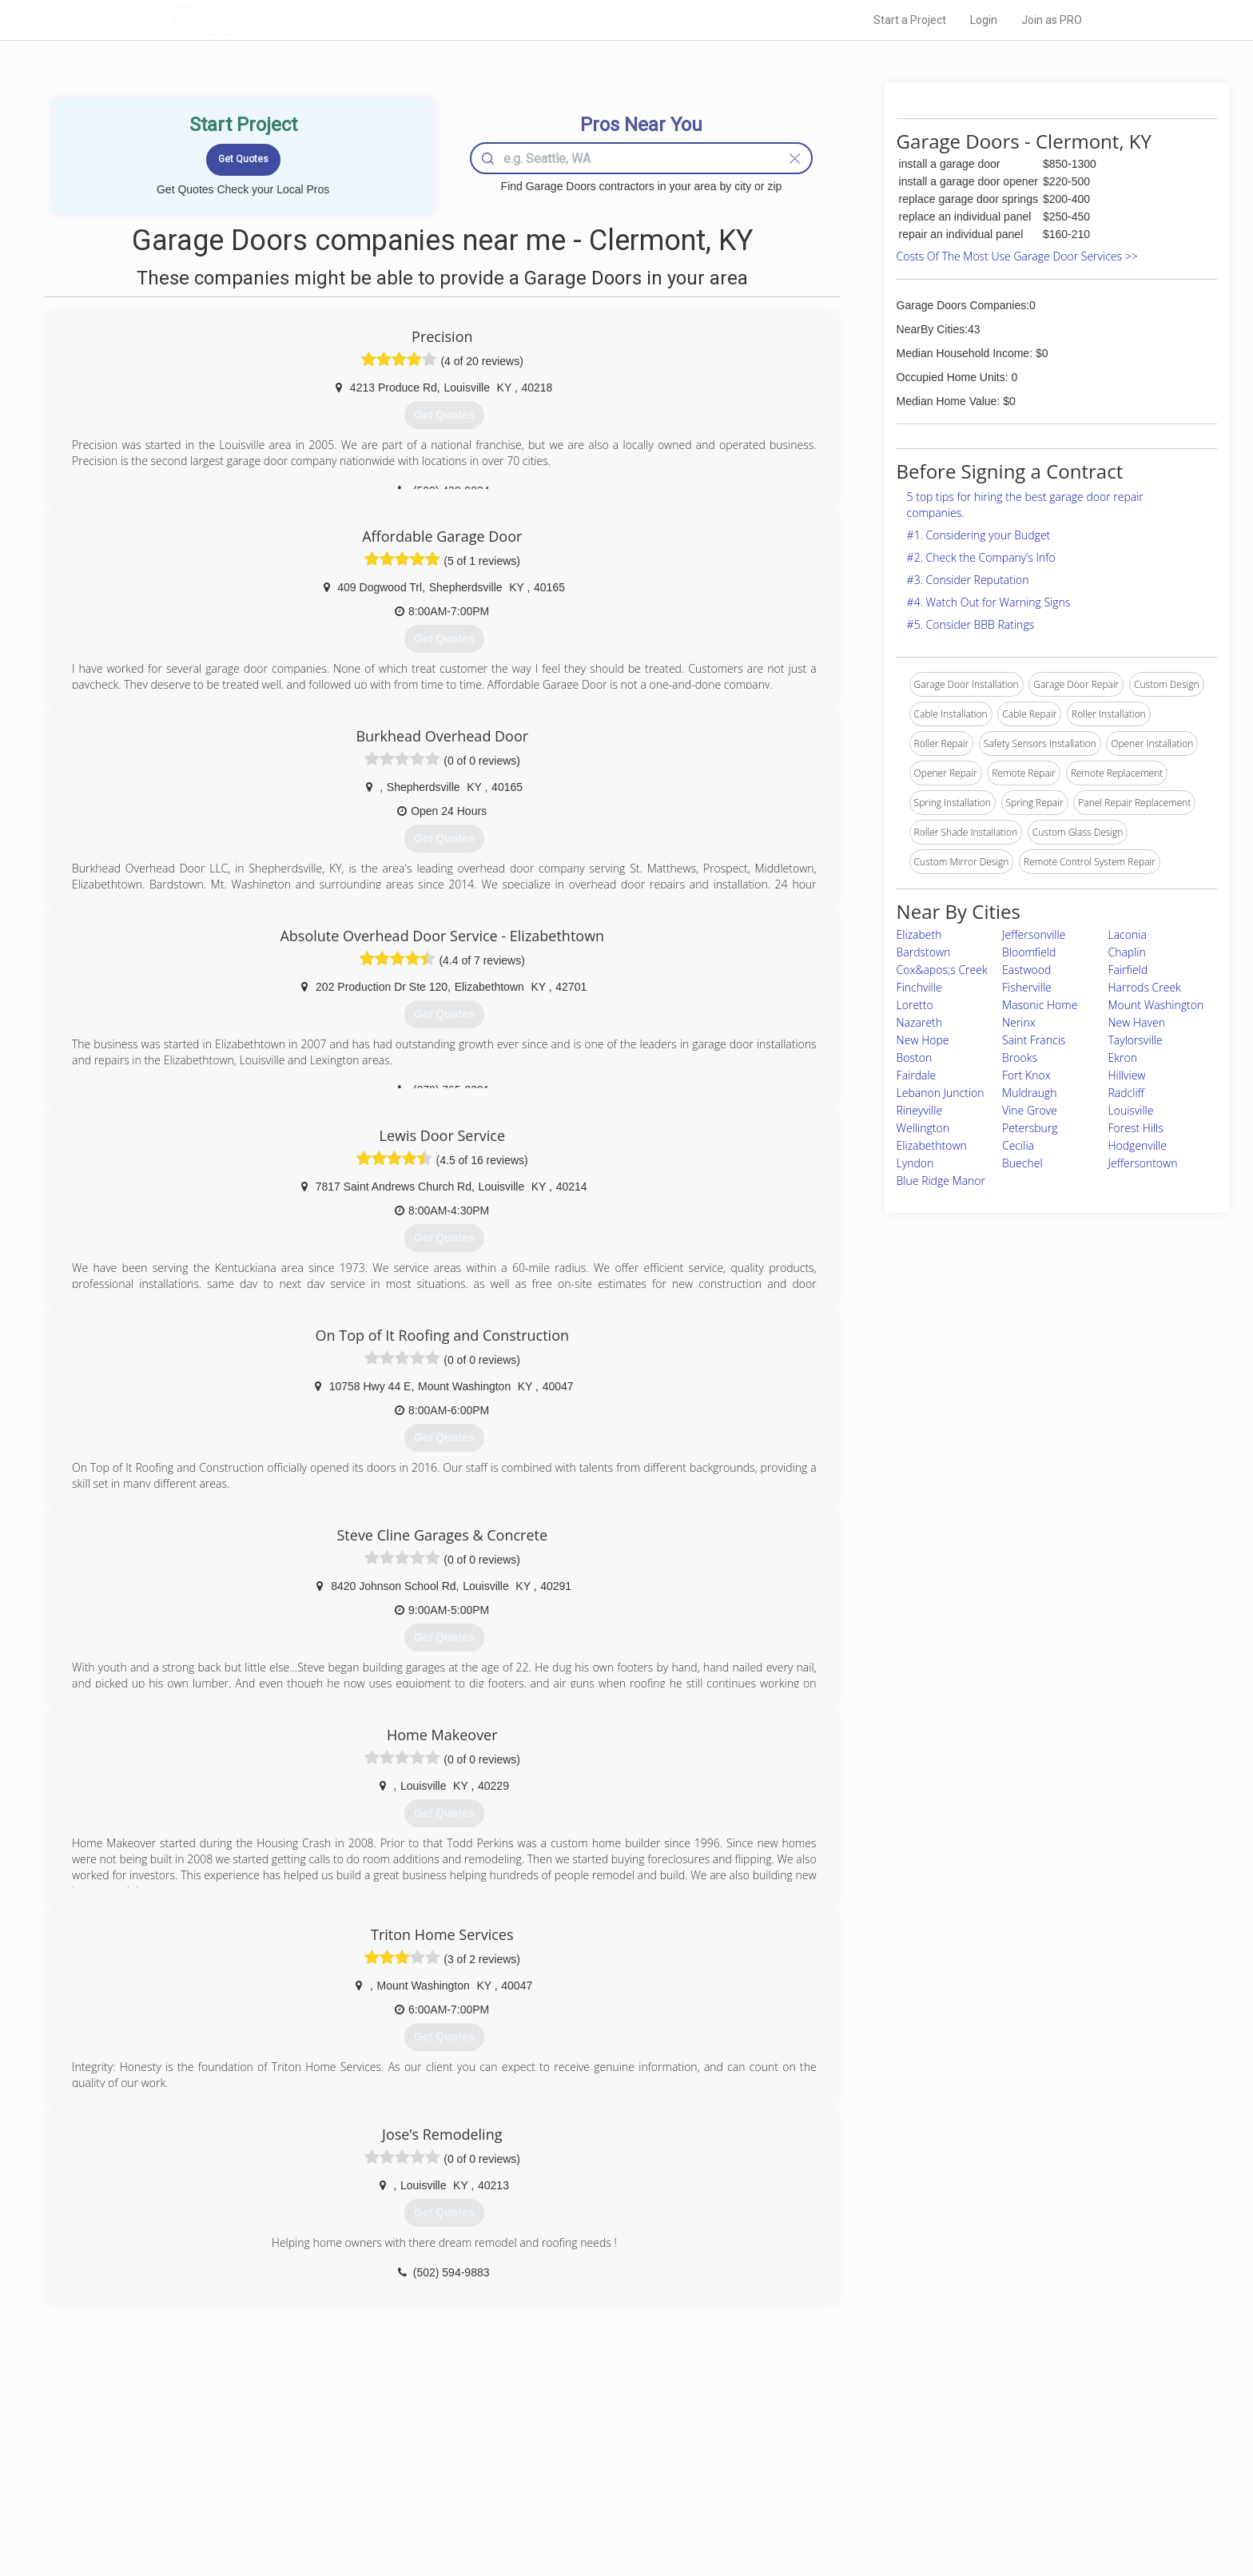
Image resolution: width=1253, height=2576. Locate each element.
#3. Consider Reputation (968, 579)
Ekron (1122, 1057)
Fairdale (917, 1075)
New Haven (1136, 1022)
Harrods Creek (1144, 987)
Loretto (915, 1004)
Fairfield (1128, 969)
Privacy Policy (841, 2459)
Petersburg (1030, 1127)
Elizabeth (919, 934)
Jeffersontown (1143, 1163)
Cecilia (1018, 1145)
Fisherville (1027, 987)
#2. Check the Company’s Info (981, 557)
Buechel (1022, 1163)
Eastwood (1026, 969)
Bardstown (924, 952)
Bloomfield (1029, 952)
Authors (828, 2477)
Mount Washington (1156, 1004)
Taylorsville (1135, 1039)
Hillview (1127, 1075)
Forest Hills (1136, 1127)
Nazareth (919, 1022)
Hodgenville (1137, 1145)
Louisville (1131, 1110)
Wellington (923, 1127)
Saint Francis (1033, 1039)
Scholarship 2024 (849, 2441)
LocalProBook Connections (871, 2495)
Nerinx (1019, 1022)
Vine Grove (1029, 1110)
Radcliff (1126, 1092)
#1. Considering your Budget (979, 535)
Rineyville (919, 1110)
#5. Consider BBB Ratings (971, 624)
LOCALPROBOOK (259, 19)
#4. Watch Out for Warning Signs (989, 602)
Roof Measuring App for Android (614, 2512)
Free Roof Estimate (364, 2495)
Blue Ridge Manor (941, 1180)
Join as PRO (1051, 20)
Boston (915, 1057)
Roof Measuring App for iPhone (612, 2495)
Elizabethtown (932, 1145)
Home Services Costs (370, 2441)
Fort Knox (1026, 1075)
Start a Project (909, 20)
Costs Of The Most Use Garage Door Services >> (1017, 256)
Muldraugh (1029, 1092)
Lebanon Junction (941, 1092)
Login (983, 20)
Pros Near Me (351, 2459)
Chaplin (1127, 952)
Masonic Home (1039, 1004)
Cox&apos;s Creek (942, 969)
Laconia (1127, 934)
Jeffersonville (1033, 934)
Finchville (919, 987)
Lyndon (915, 1163)
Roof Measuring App (588, 2477)
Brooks (1019, 1057)
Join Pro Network (581, 2441)
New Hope (923, 1039)
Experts (560, 2459)
